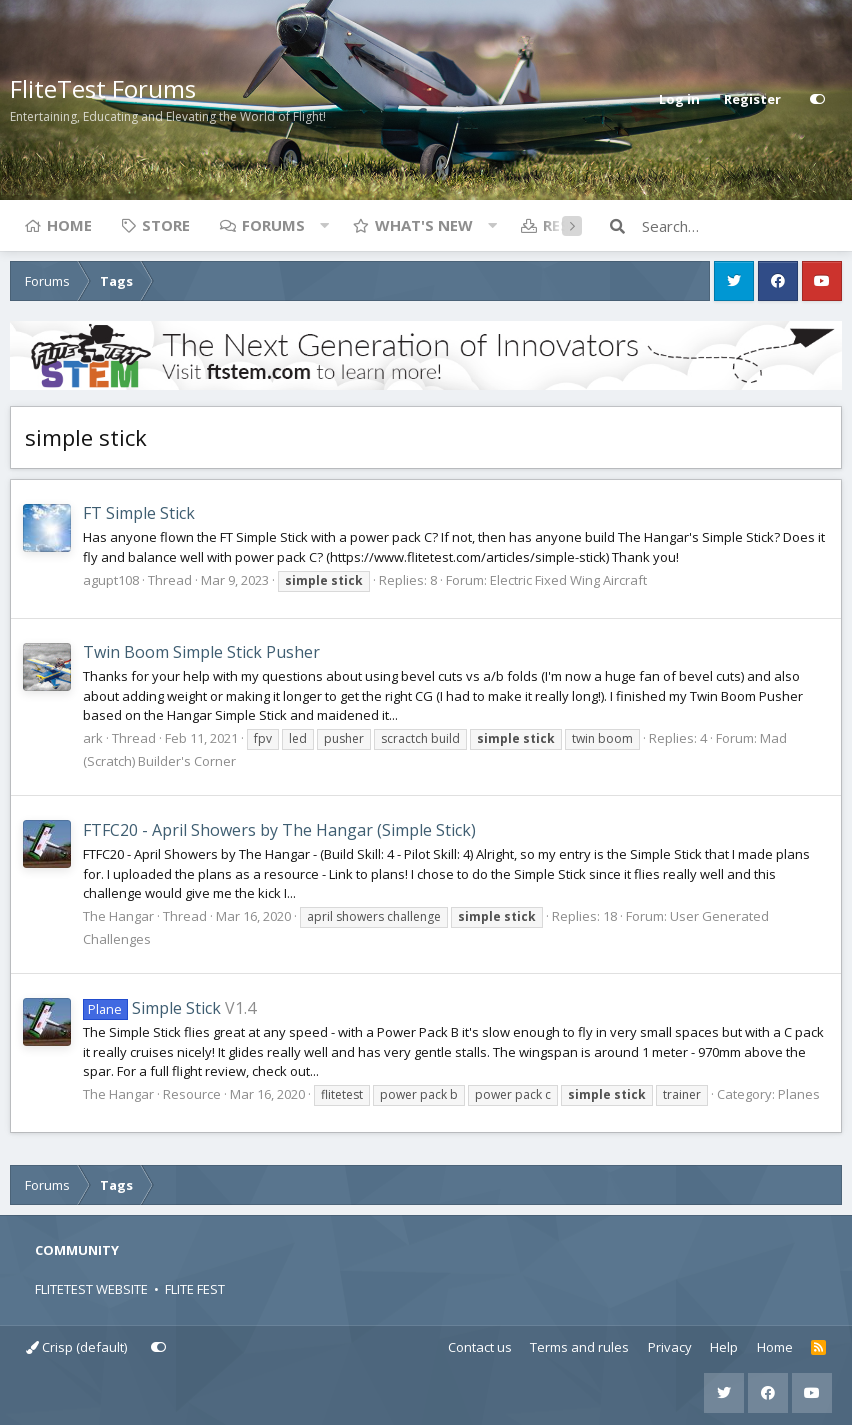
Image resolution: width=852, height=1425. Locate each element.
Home (69, 225)
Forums (273, 225)
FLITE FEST (195, 1289)
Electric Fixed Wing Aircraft (568, 580)
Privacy (670, 1347)
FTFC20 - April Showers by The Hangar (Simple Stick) (279, 830)
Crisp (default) (76, 1347)
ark (93, 738)
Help (724, 1347)
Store (166, 225)
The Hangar (118, 916)
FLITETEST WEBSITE (91, 1289)
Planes (799, 1094)
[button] (324, 225)
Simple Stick (152, 1008)
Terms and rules (579, 1347)
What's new (424, 225)
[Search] (742, 226)
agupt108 (111, 580)
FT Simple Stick (139, 513)
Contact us (480, 1347)
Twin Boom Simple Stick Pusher (201, 652)
